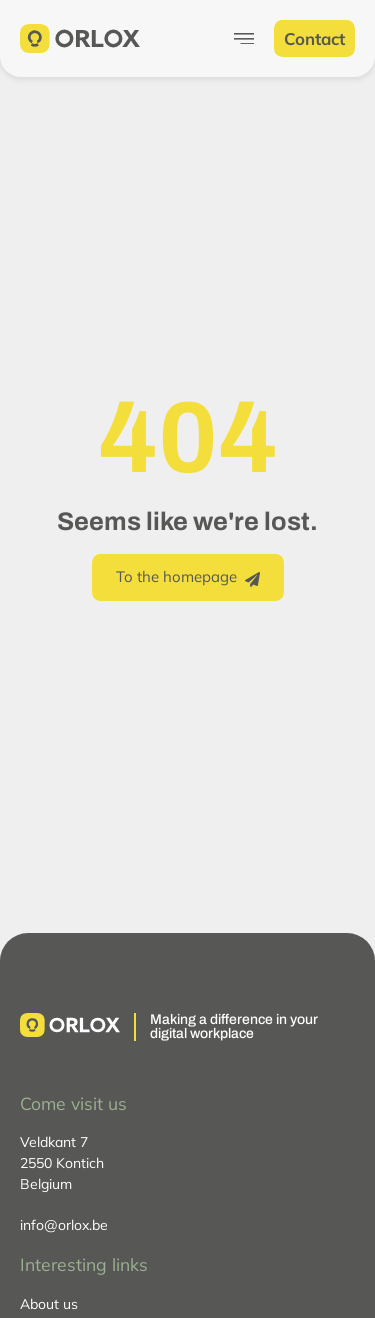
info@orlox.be (64, 1225)
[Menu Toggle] (244, 39)
